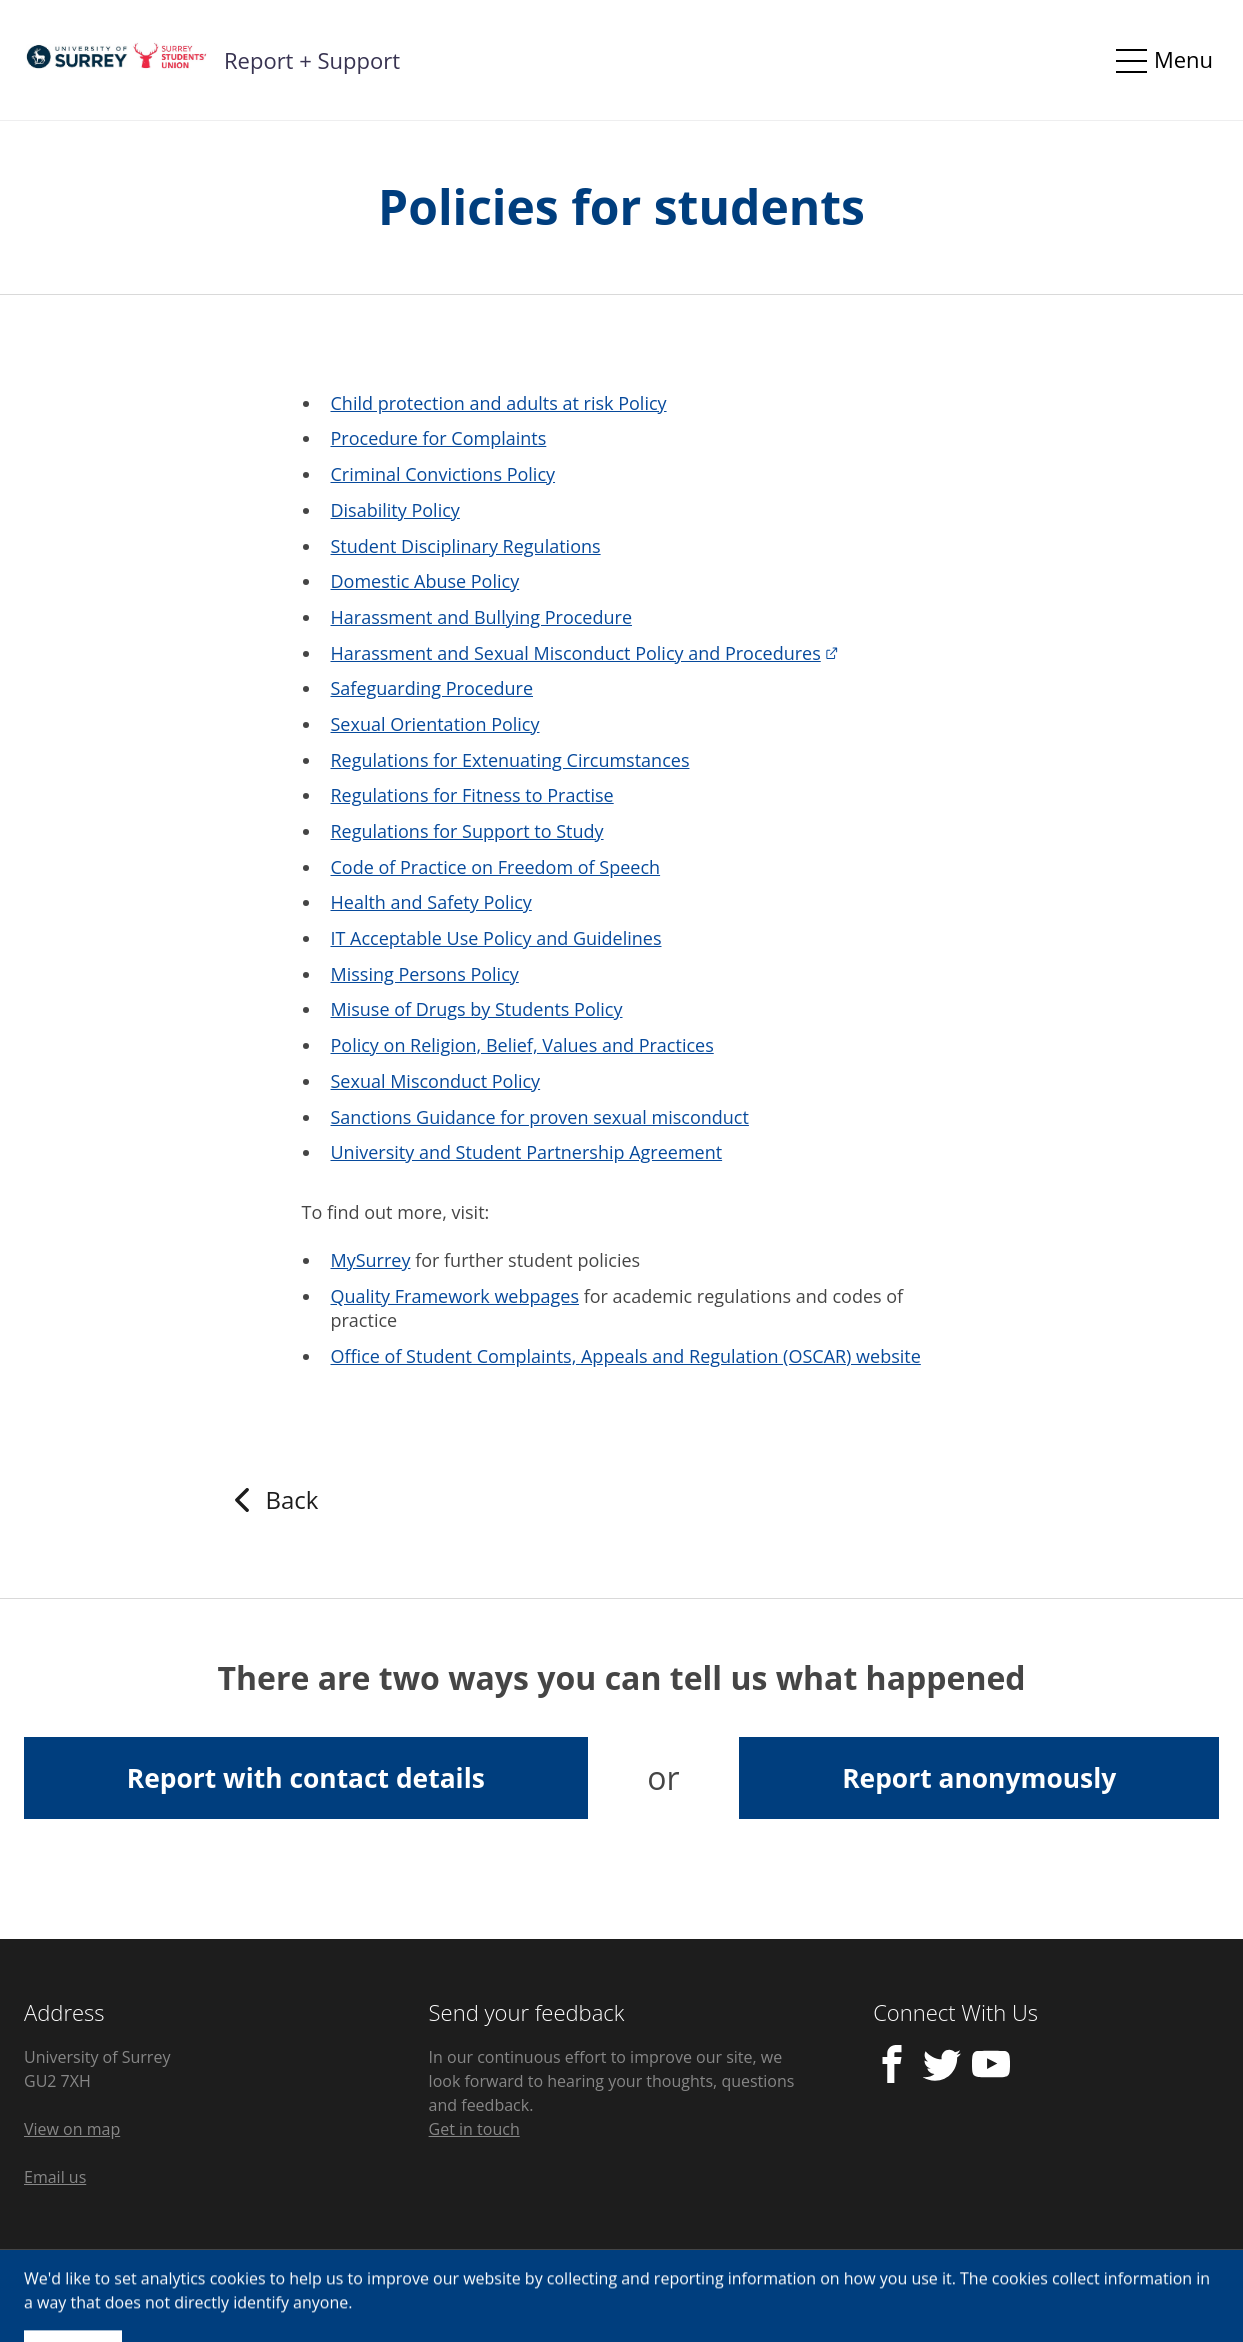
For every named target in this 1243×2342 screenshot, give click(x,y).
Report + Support (312, 60)
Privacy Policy (74, 2296)
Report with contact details (306, 1778)
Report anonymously (979, 1778)
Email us (55, 2177)
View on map (72, 2129)
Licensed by (1104, 2295)
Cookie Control (211, 2296)
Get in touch (474, 2129)
